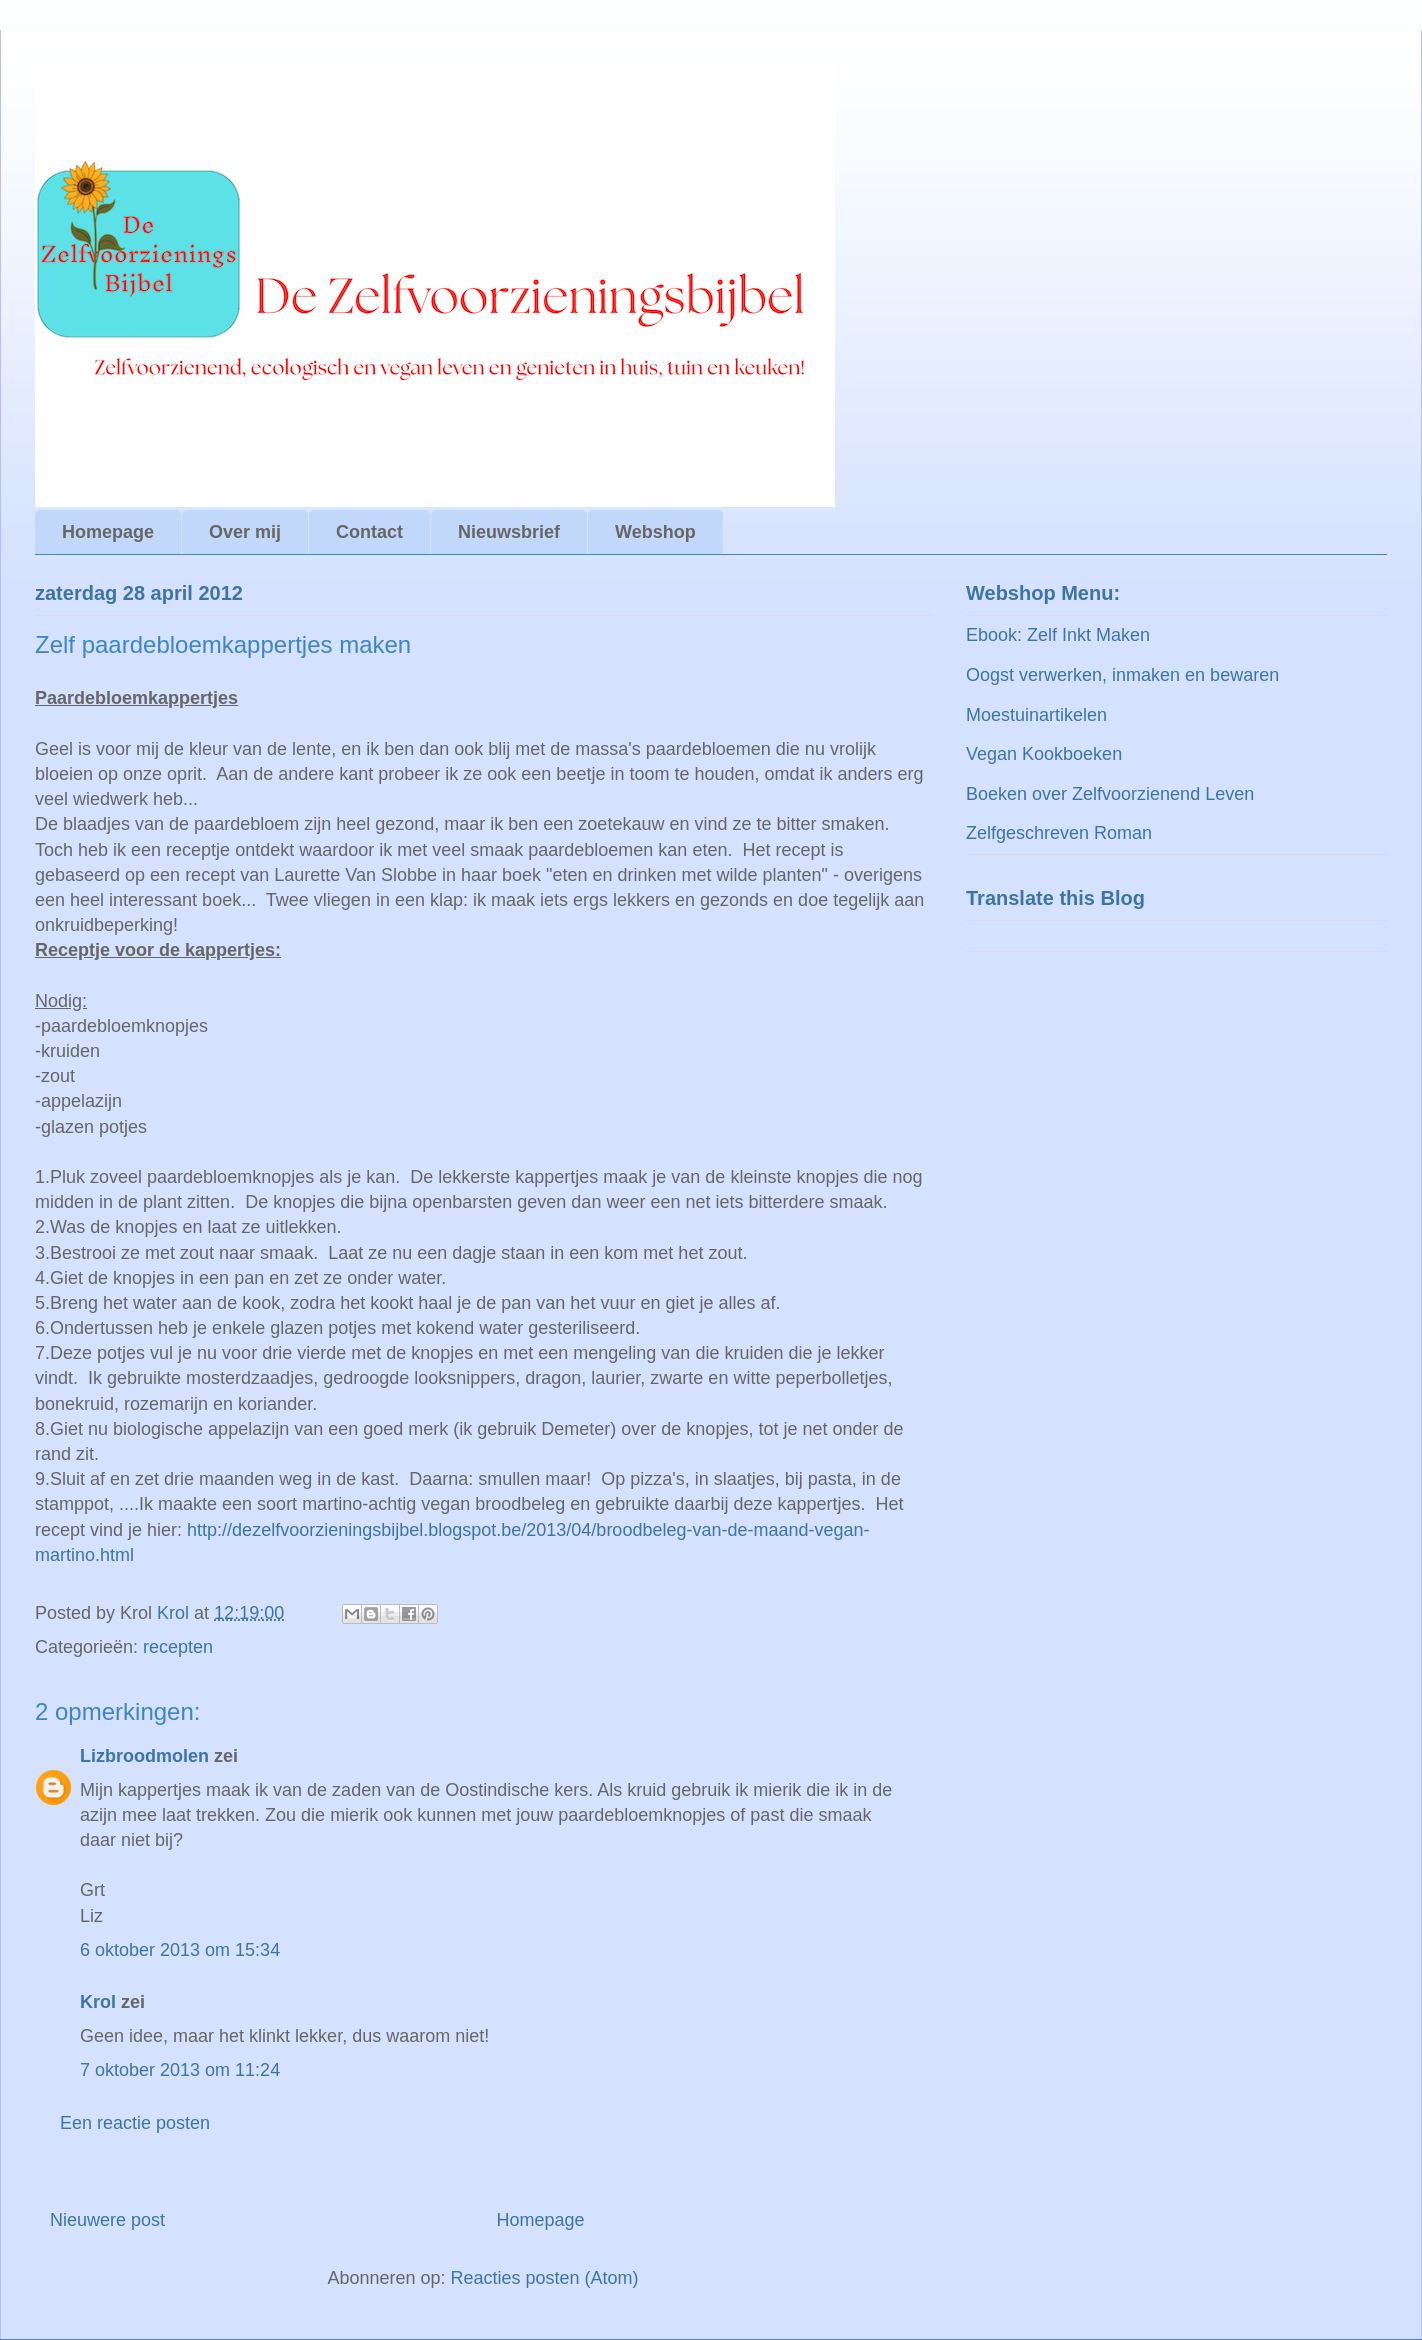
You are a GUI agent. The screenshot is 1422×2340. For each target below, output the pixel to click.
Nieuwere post (107, 2220)
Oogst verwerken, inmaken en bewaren (1122, 675)
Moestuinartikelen (1036, 715)
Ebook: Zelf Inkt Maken (1058, 635)
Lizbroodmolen (144, 1756)
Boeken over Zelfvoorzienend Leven (1110, 794)
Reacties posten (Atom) (545, 2278)
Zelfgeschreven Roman (1059, 833)
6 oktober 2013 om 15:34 (180, 1950)
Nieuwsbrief (509, 532)
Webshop (655, 532)
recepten (178, 1647)
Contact (369, 532)
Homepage (108, 532)
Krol (98, 2002)
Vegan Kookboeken (1044, 754)
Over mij (245, 532)
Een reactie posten (135, 2123)
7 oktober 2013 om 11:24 (180, 2070)
